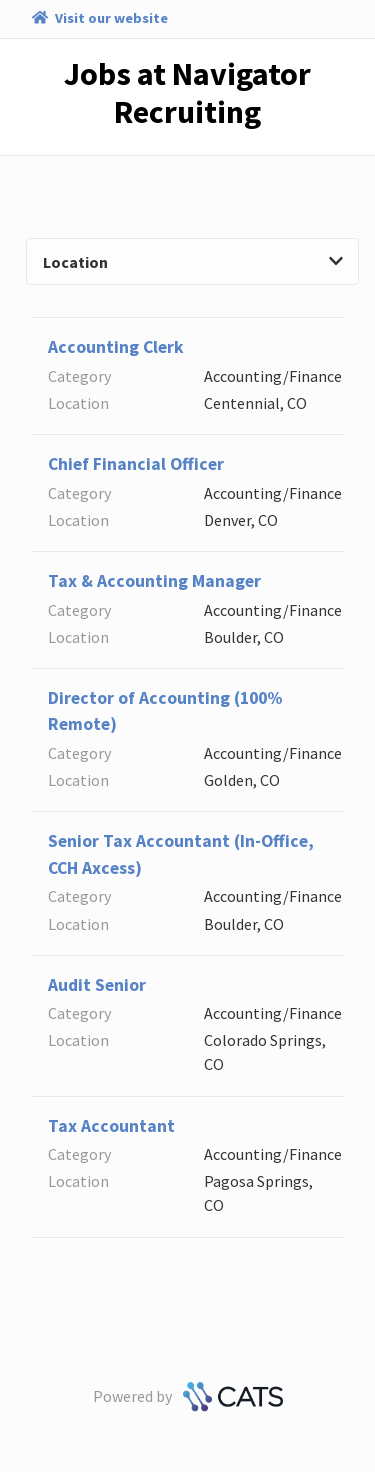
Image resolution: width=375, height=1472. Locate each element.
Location (193, 262)
